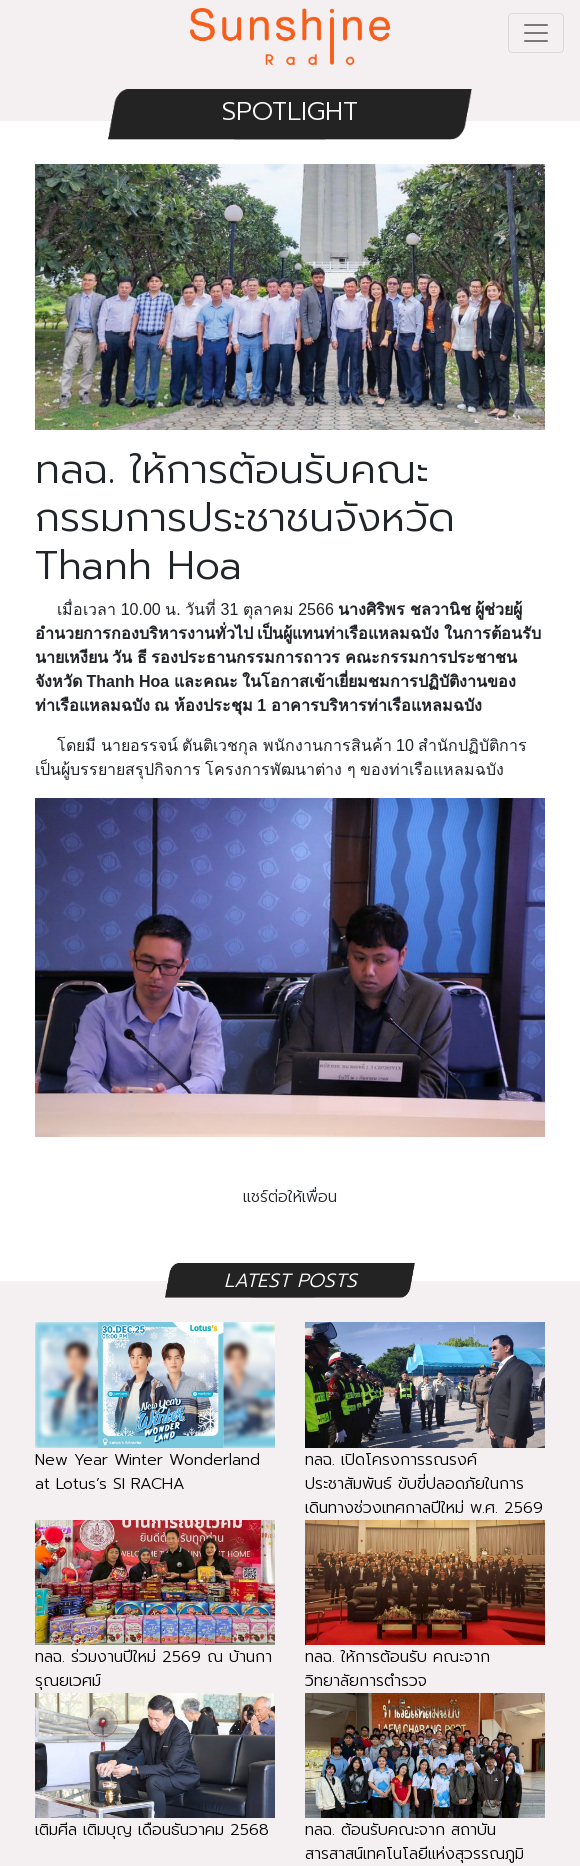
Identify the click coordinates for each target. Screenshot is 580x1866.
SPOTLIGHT (290, 111)
